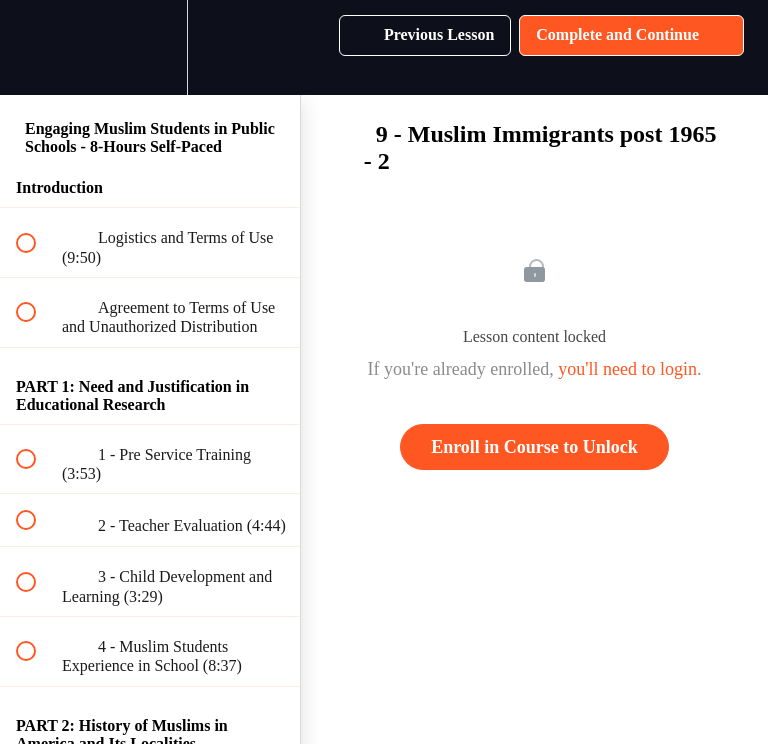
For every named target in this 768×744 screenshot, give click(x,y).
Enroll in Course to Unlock (534, 447)
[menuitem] (150, 47)
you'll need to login (627, 369)
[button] (37, 47)
